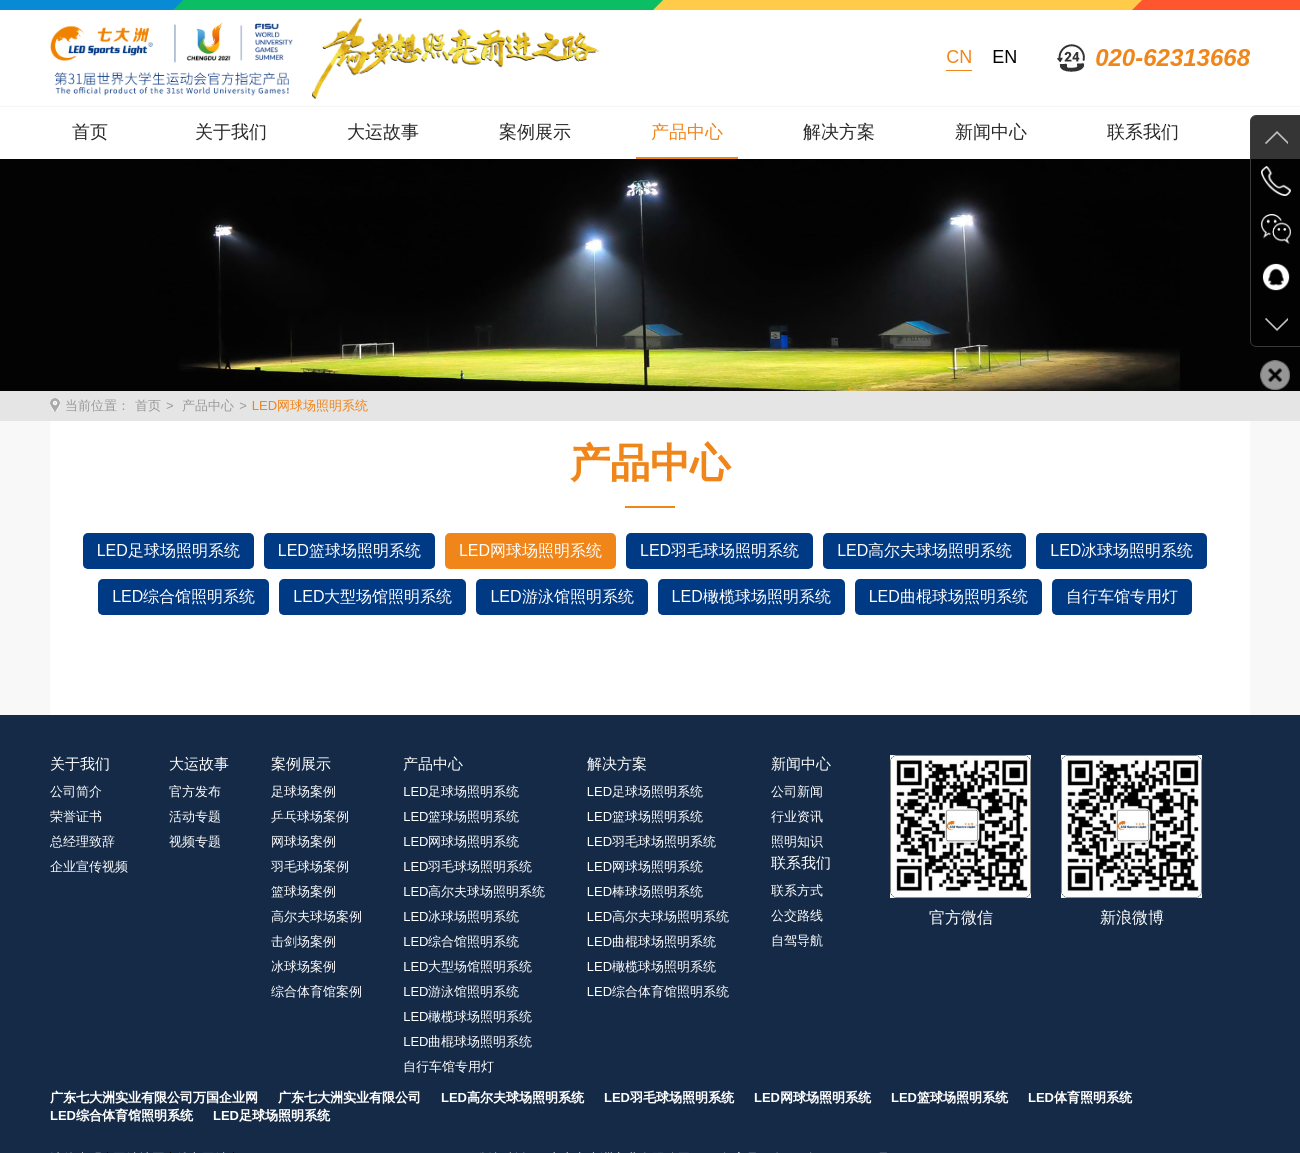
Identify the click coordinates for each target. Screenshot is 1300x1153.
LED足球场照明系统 (168, 550)
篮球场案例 (303, 891)
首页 (90, 132)
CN (959, 57)
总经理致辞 (82, 841)
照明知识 (797, 841)
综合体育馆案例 (316, 991)
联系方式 (797, 890)
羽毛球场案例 (310, 866)
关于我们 (231, 132)
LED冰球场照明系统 (1121, 550)
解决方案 (839, 132)
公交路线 (797, 915)
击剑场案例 (303, 941)
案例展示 (535, 132)
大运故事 (383, 132)
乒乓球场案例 (310, 816)
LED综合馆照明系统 (183, 596)
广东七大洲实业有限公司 (349, 1097)
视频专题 (195, 841)
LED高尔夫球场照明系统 (924, 550)
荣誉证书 (76, 816)
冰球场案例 (303, 966)
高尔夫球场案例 (316, 916)
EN (1004, 57)
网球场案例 (303, 841)
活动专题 (195, 816)
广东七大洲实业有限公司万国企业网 (154, 1097)
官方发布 (195, 791)
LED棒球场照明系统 (645, 891)
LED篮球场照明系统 (349, 550)
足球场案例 (303, 791)
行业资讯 (797, 816)
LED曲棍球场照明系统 (948, 596)
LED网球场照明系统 (310, 405)
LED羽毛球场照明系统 (719, 550)
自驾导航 (797, 940)
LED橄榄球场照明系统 (751, 596)
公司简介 (76, 791)
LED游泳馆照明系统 (561, 596)
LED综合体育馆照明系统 (658, 991)
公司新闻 (797, 791)
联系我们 (1143, 132)
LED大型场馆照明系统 (372, 596)
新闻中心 (991, 132)
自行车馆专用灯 (1122, 596)
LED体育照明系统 (1080, 1097)
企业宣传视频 (89, 866)
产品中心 (687, 132)
